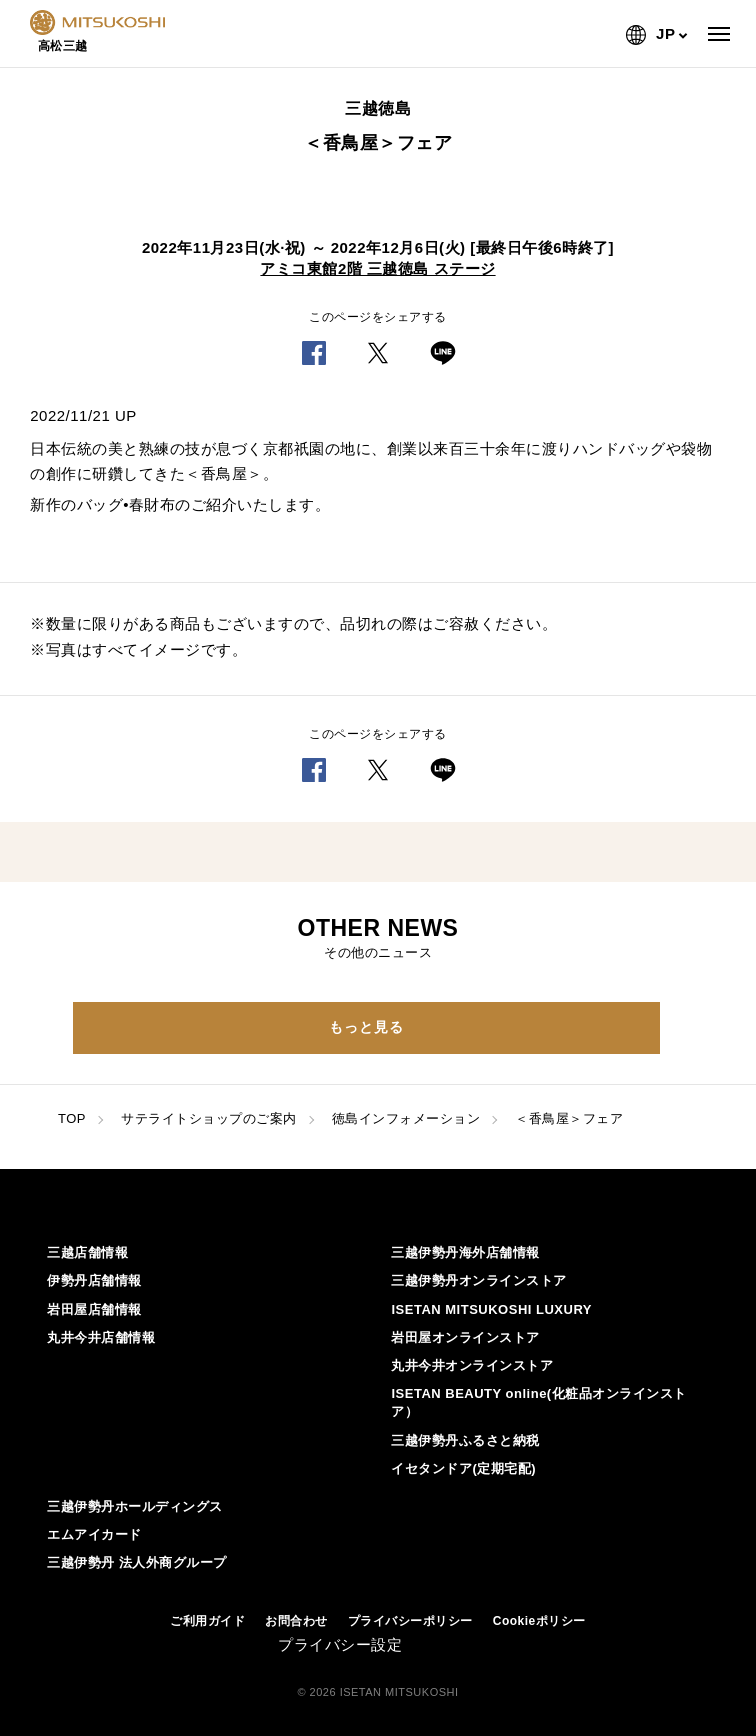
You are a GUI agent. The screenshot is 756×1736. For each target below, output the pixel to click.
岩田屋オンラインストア (465, 1337)
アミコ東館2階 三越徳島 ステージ (377, 268)
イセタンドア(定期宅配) (463, 1468)
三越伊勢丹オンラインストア (479, 1280)
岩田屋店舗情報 (94, 1309)
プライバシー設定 (340, 1644)
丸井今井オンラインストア (472, 1365)
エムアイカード (94, 1534)
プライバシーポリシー (410, 1621)
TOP (72, 1118)
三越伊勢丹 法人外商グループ (137, 1562)
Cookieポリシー (539, 1621)
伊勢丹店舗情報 (94, 1280)
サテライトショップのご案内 (209, 1118)
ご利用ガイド (207, 1621)
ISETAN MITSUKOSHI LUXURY (491, 1309)
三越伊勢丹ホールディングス (135, 1506)
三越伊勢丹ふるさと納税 (465, 1440)
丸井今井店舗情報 (101, 1337)
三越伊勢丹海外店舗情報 (465, 1252)
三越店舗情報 (87, 1252)
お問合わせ (296, 1621)
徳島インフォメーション (406, 1118)
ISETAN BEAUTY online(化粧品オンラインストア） (538, 1402)
